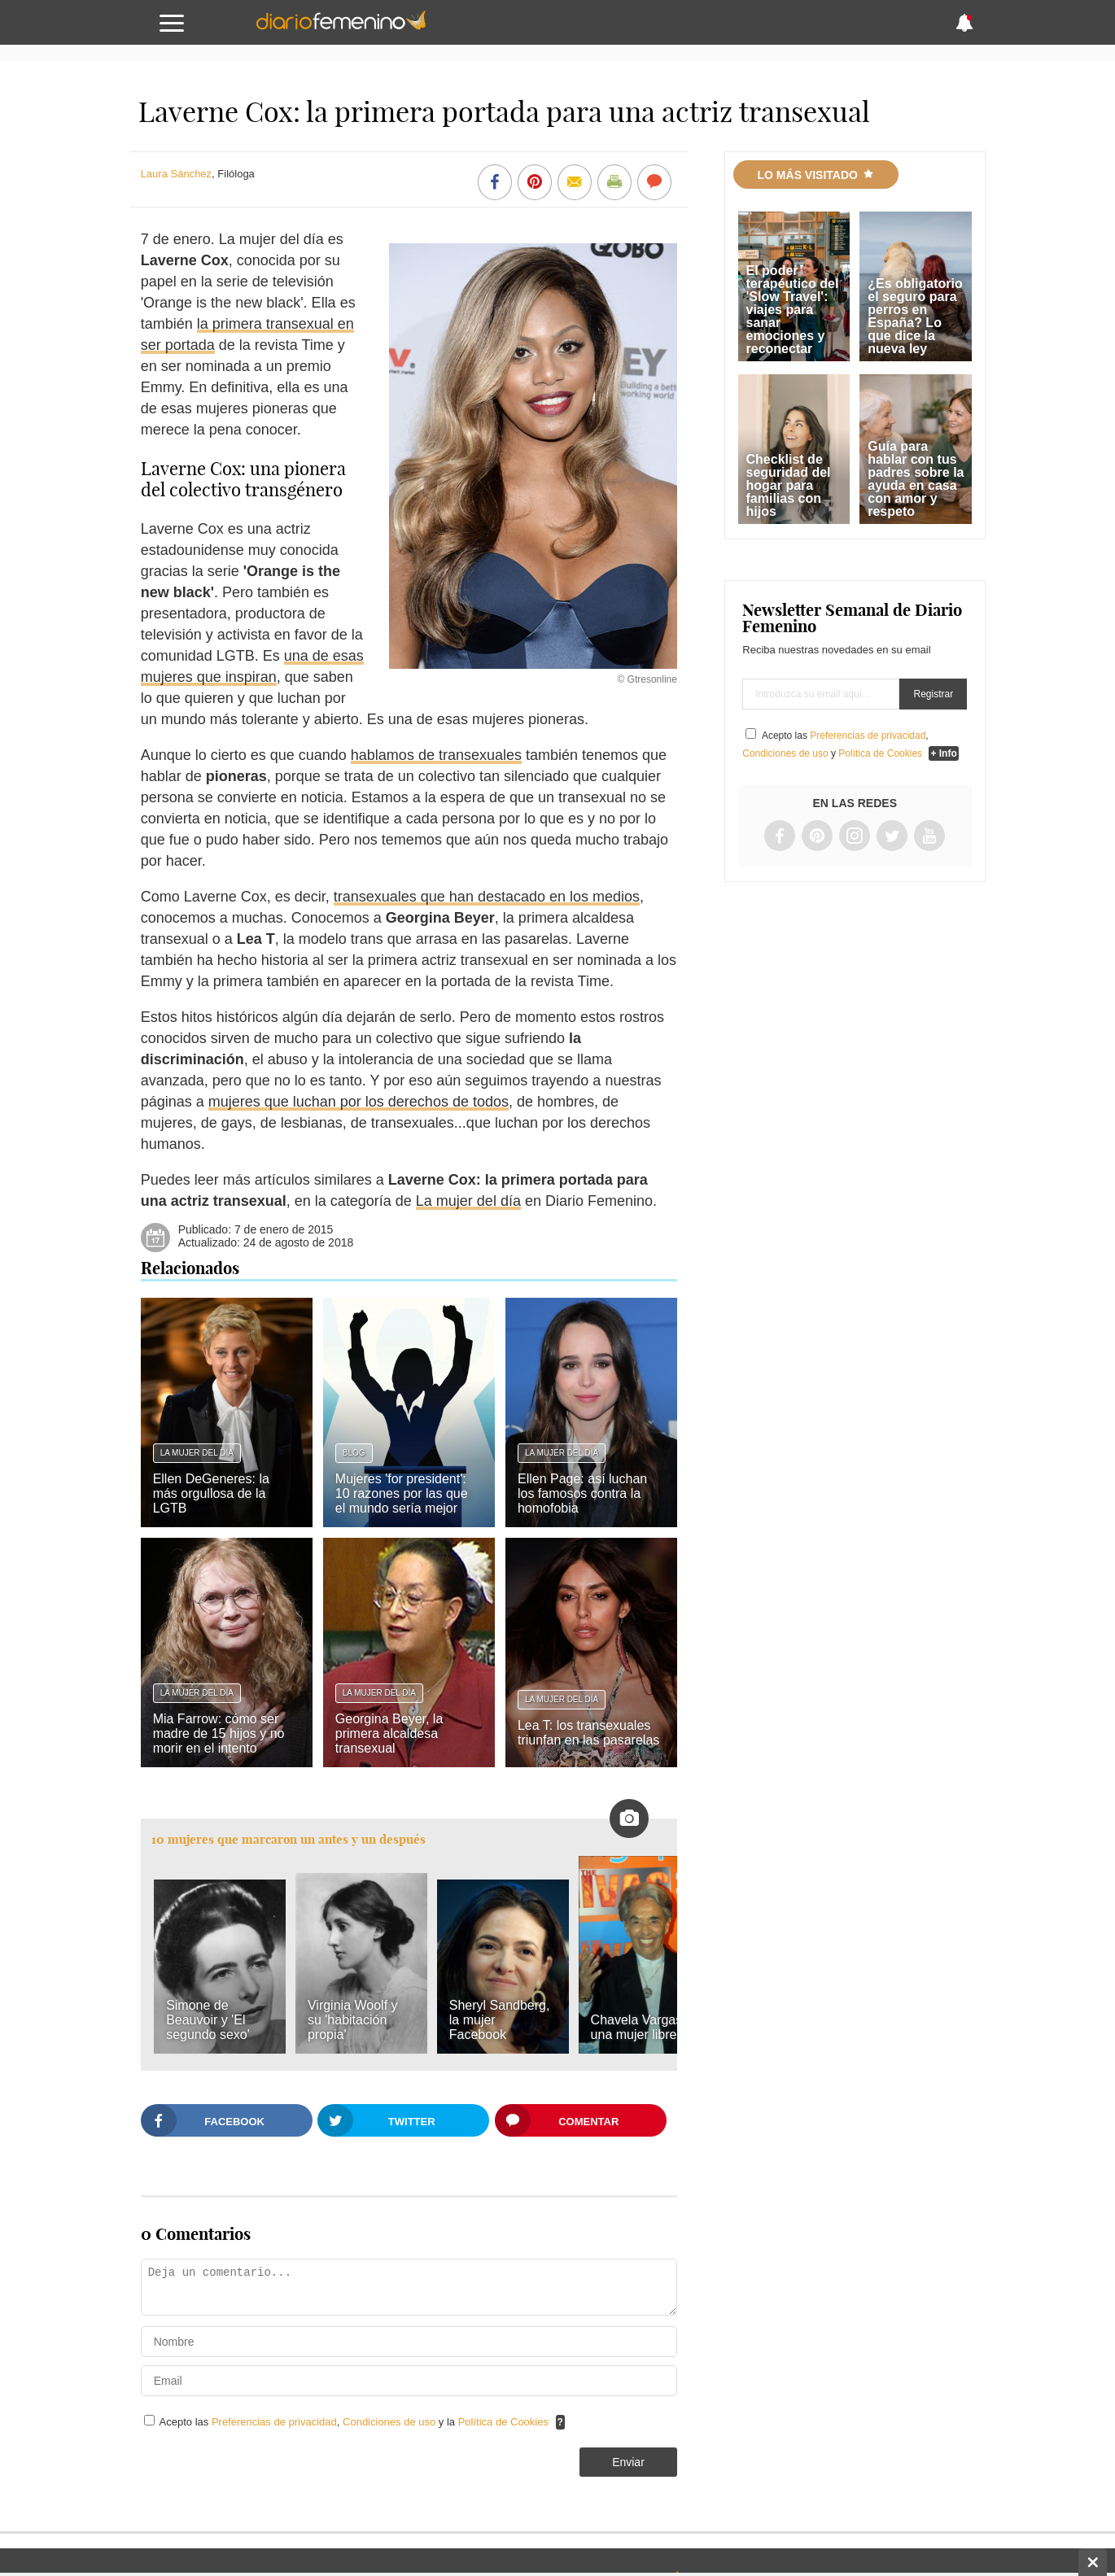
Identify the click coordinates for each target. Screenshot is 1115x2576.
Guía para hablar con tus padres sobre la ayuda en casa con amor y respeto (916, 478)
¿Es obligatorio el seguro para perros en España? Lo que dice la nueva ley (915, 316)
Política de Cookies (503, 2422)
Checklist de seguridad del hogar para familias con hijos (788, 485)
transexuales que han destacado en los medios (487, 897)
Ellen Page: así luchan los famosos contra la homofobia (582, 1493)
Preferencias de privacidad (274, 2422)
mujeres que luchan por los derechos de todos (358, 1102)
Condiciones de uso (391, 2422)
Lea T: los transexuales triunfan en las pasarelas (588, 1732)
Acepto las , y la (356, 2422)
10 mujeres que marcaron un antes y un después (288, 1839)
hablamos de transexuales (436, 755)
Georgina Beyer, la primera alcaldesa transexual (389, 1733)
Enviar (628, 2462)
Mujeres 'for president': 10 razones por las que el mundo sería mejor (401, 1493)
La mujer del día (468, 1201)
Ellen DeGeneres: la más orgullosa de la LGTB (211, 1493)
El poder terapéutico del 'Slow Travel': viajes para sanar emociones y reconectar (792, 310)
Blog (354, 1452)
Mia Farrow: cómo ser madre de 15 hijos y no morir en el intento (219, 1733)
